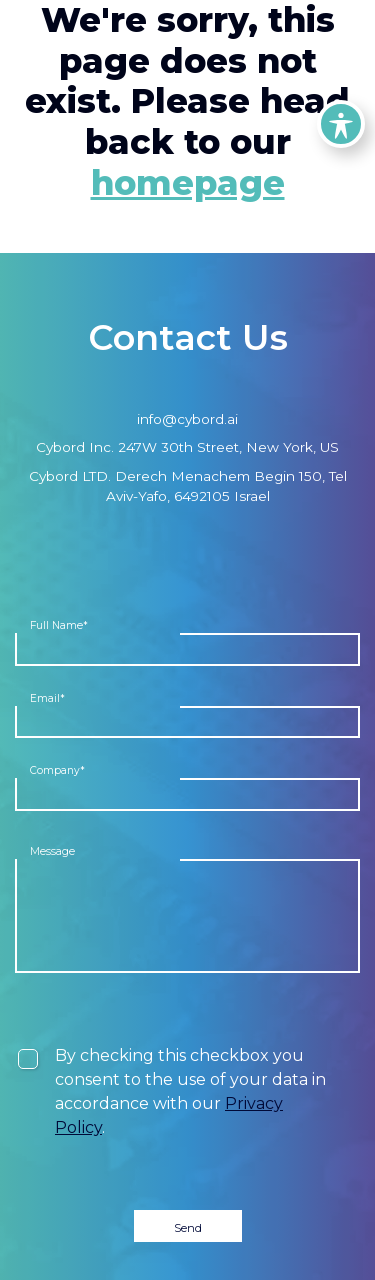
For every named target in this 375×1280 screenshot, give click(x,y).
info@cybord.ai (187, 419)
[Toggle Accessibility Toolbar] (341, 124)
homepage (188, 183)
